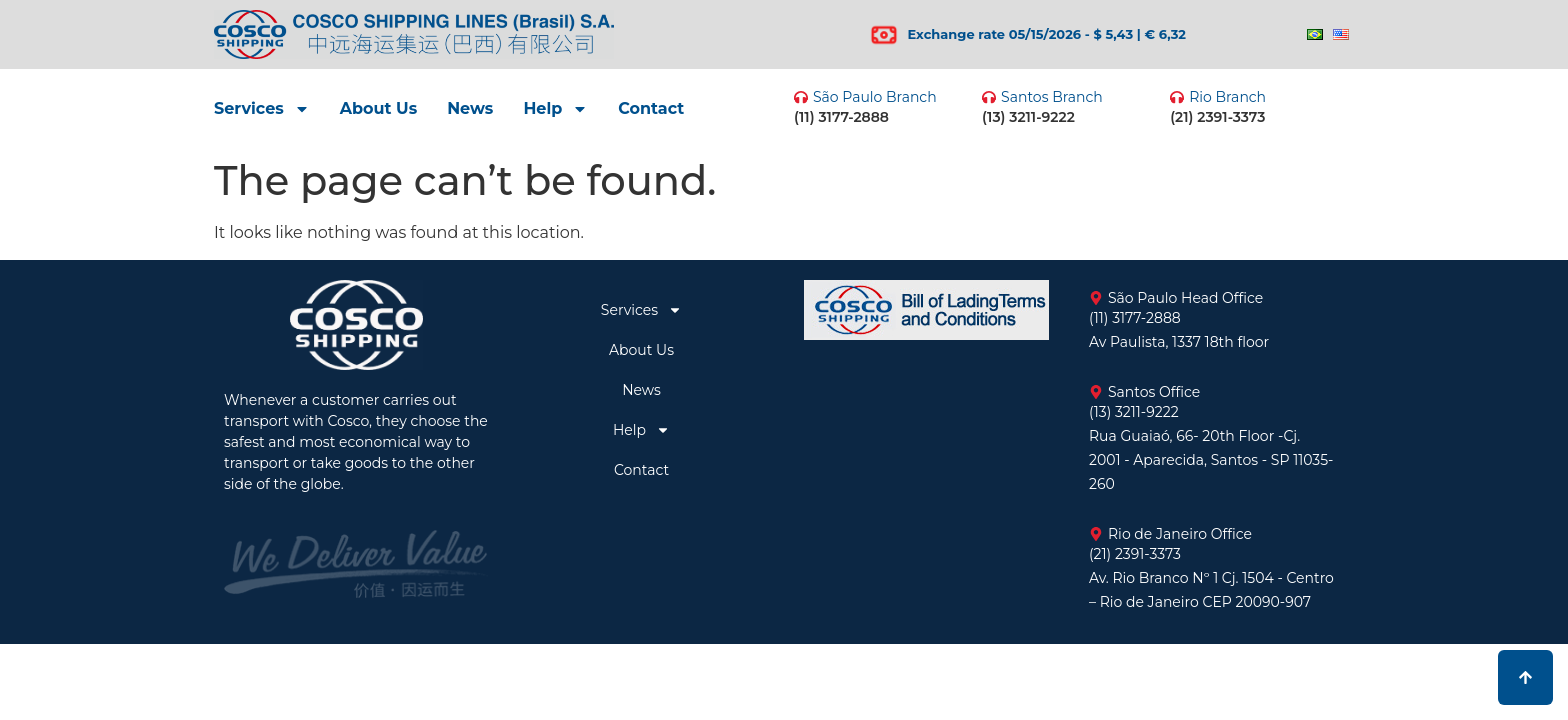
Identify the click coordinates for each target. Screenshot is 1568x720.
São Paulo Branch (875, 97)
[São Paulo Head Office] (1096, 298)
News (470, 108)
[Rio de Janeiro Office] (1096, 534)
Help (555, 109)
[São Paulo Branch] (801, 97)
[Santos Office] (1096, 392)
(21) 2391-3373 (1217, 117)
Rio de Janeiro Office (1180, 534)
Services (262, 109)
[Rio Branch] (1177, 97)
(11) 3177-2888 (841, 117)
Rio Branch (1227, 97)
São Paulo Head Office (1185, 298)
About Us (378, 108)
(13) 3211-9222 (1028, 117)
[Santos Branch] (989, 97)
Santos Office (1154, 392)
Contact (651, 108)
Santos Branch (1052, 97)
